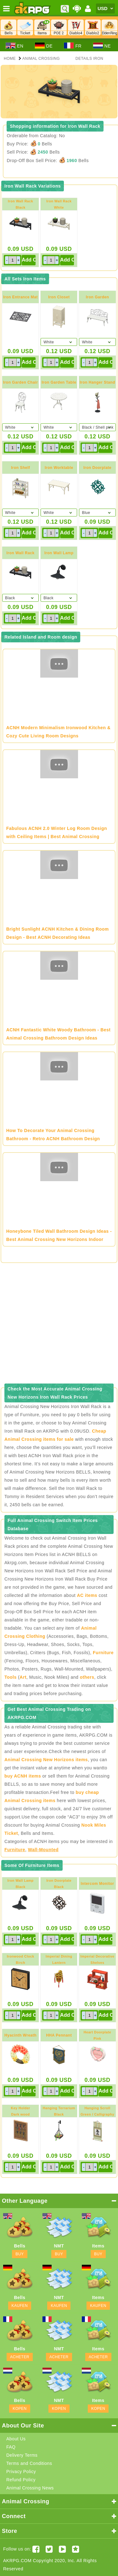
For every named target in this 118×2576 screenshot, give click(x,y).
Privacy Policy (21, 2471)
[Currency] (105, 8)
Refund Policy (21, 2479)
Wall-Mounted (43, 1849)
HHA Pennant (59, 2035)
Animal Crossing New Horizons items (46, 1759)
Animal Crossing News (30, 2487)
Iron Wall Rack (20, 553)
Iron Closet (59, 297)
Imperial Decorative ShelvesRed (98, 1962)
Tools (10, 1677)
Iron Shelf (20, 467)
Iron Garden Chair (20, 382)
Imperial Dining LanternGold (59, 1962)
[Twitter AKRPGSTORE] (49, 2548)
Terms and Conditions (29, 2463)
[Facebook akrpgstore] (36, 2548)
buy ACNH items (22, 1775)
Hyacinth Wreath (20, 2035)
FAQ (11, 2446)
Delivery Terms (21, 2455)
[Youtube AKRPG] (62, 2548)
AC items (87, 1595)
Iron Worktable (59, 467)
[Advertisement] (59, 1325)
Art (23, 1677)
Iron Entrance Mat (20, 297)
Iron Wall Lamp (59, 553)
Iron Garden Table (59, 382)
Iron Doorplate (97, 467)
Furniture (103, 1652)
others (87, 1677)
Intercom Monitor (97, 1883)
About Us (16, 2438)
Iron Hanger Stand (97, 382)
